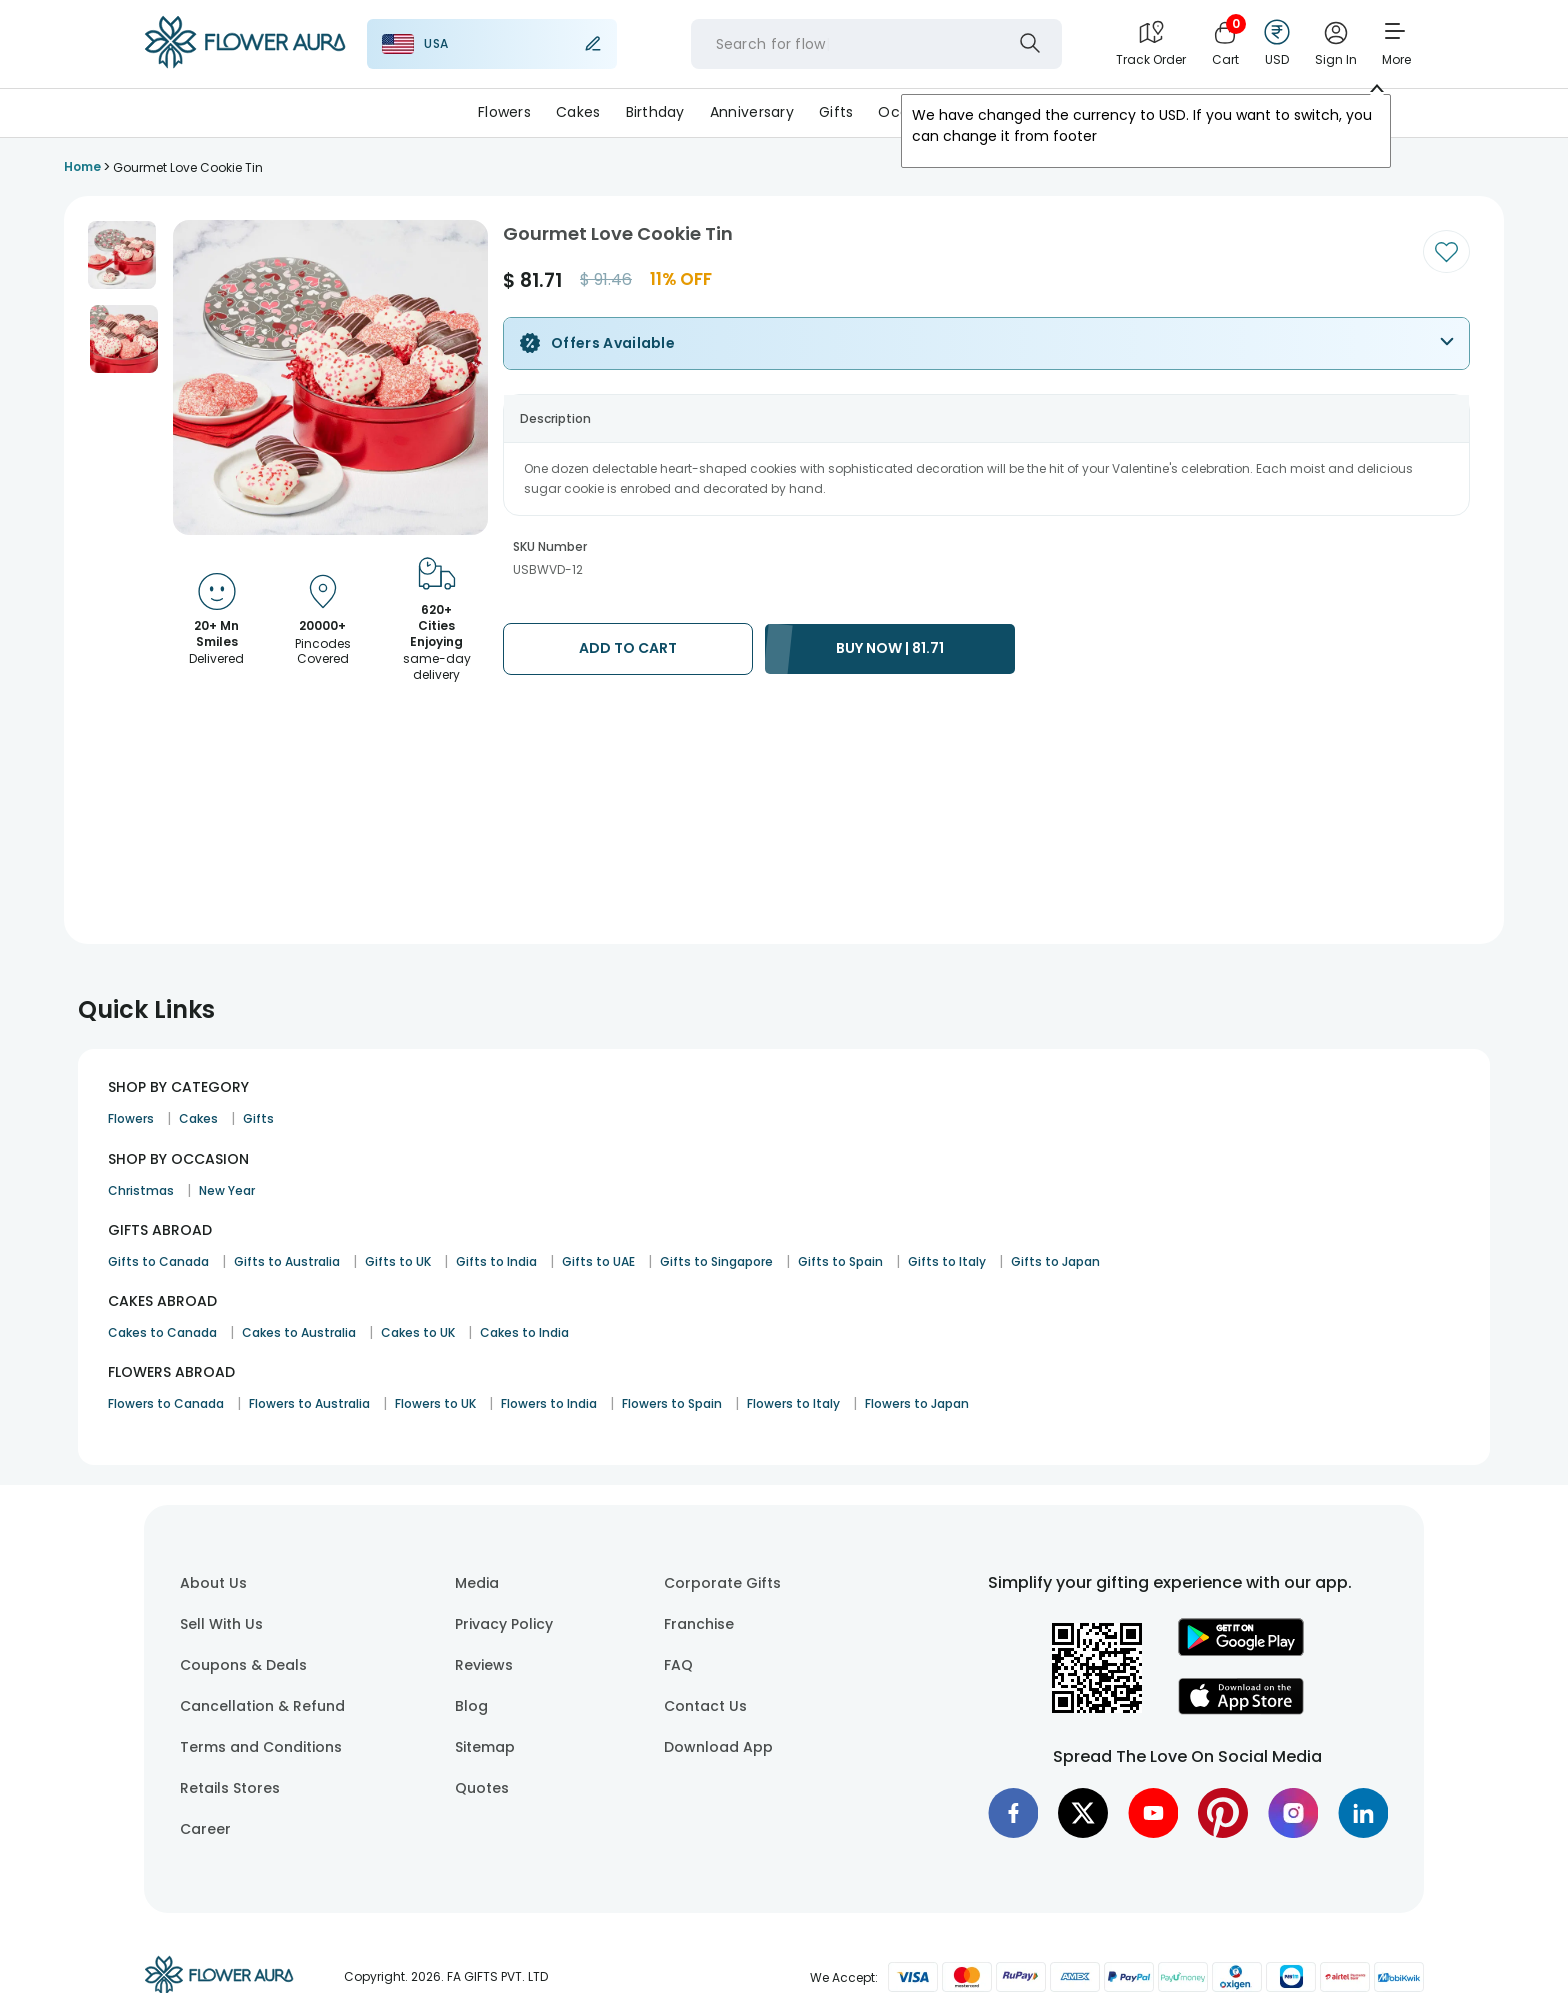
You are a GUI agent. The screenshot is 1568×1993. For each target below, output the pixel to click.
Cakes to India (524, 1332)
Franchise (699, 1624)
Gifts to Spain (840, 1261)
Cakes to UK (418, 1332)
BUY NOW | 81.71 (890, 648)
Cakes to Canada (162, 1332)
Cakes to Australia (299, 1332)
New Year (227, 1190)
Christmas (141, 1190)
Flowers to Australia (309, 1403)
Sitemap (485, 1747)
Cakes (578, 112)
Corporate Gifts (722, 1583)
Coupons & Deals (243, 1665)
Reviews (484, 1665)
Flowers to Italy (793, 1403)
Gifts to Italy (947, 1261)
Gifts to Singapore (716, 1261)
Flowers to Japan (917, 1403)
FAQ (678, 1665)
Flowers (504, 112)
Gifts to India (496, 1261)
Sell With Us (221, 1624)
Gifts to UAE (598, 1261)
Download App (718, 1747)
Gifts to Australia (287, 1261)
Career (205, 1829)
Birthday (655, 112)
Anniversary (752, 112)
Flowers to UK (435, 1403)
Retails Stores (230, 1788)
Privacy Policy (504, 1624)
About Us (213, 1583)
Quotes (482, 1788)
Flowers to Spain (672, 1403)
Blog (471, 1706)
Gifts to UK (398, 1261)
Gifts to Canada (158, 1261)
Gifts (836, 112)
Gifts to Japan (1055, 1261)
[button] (122, 255)
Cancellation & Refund (262, 1706)
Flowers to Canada (166, 1403)
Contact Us (705, 1706)
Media (477, 1583)
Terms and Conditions (261, 1747)
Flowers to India (549, 1403)
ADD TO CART (628, 648)
